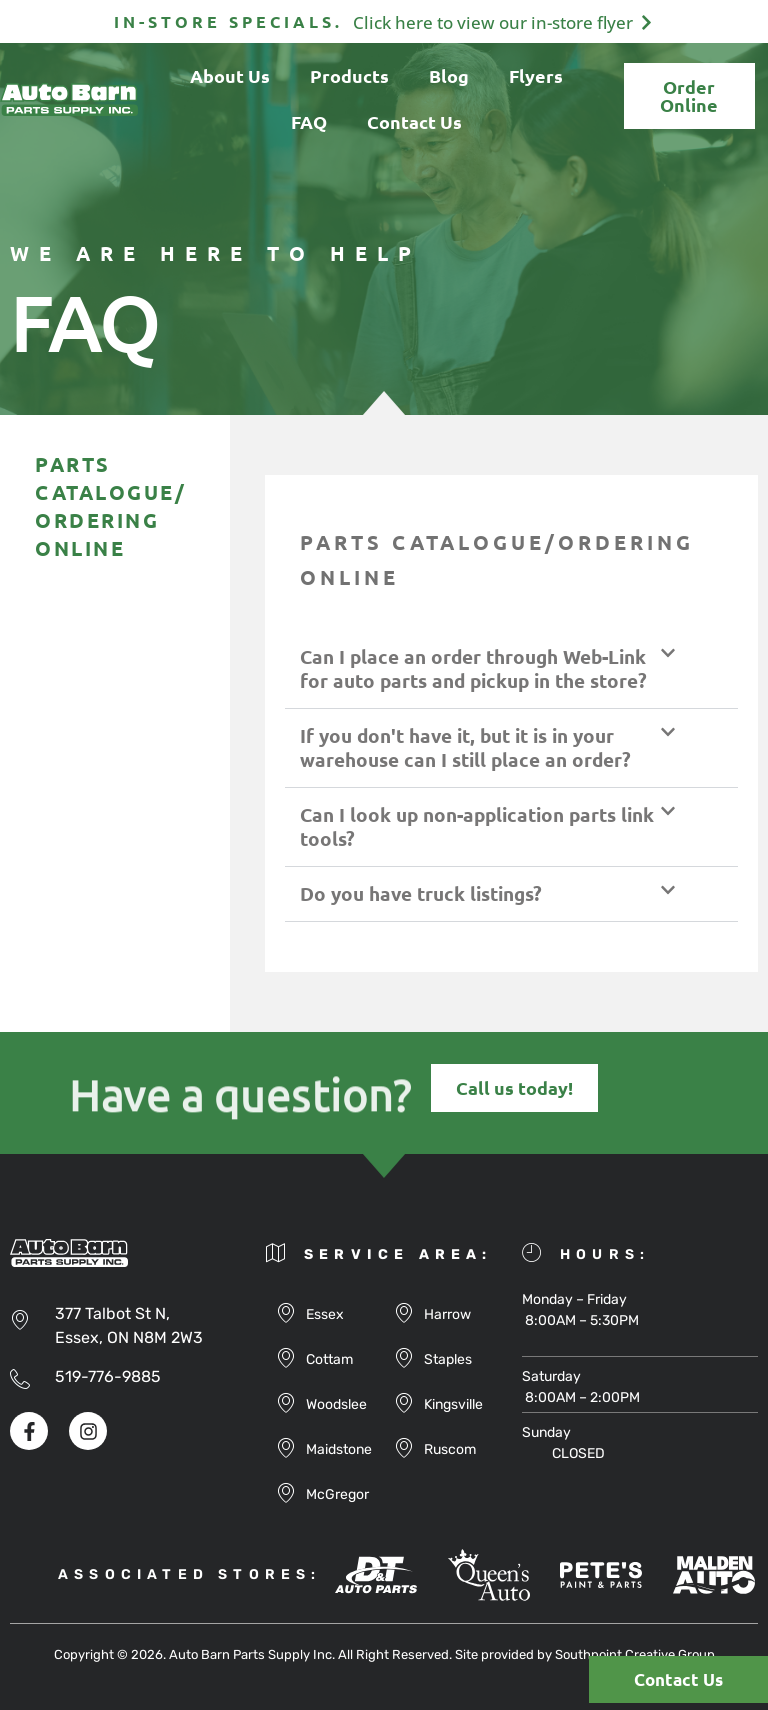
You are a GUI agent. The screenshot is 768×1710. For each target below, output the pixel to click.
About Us (230, 75)
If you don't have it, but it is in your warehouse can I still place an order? (465, 747)
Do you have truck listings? (421, 893)
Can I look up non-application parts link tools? (477, 826)
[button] (511, 669)
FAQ (309, 121)
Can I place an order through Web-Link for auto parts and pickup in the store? (473, 668)
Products (349, 75)
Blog (449, 75)
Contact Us (414, 121)
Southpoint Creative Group (635, 1654)
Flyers (536, 75)
